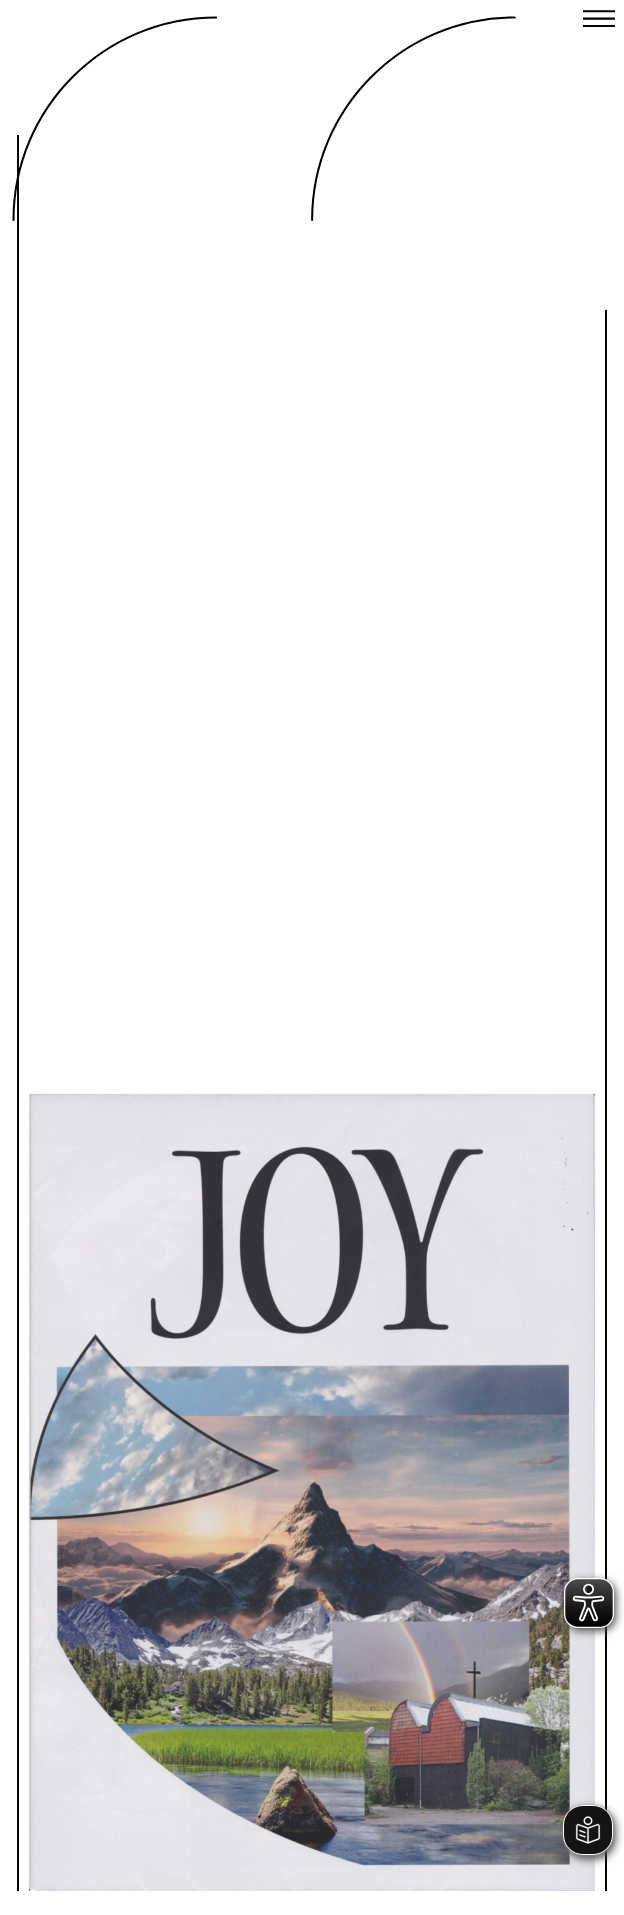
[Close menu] (599, 21)
